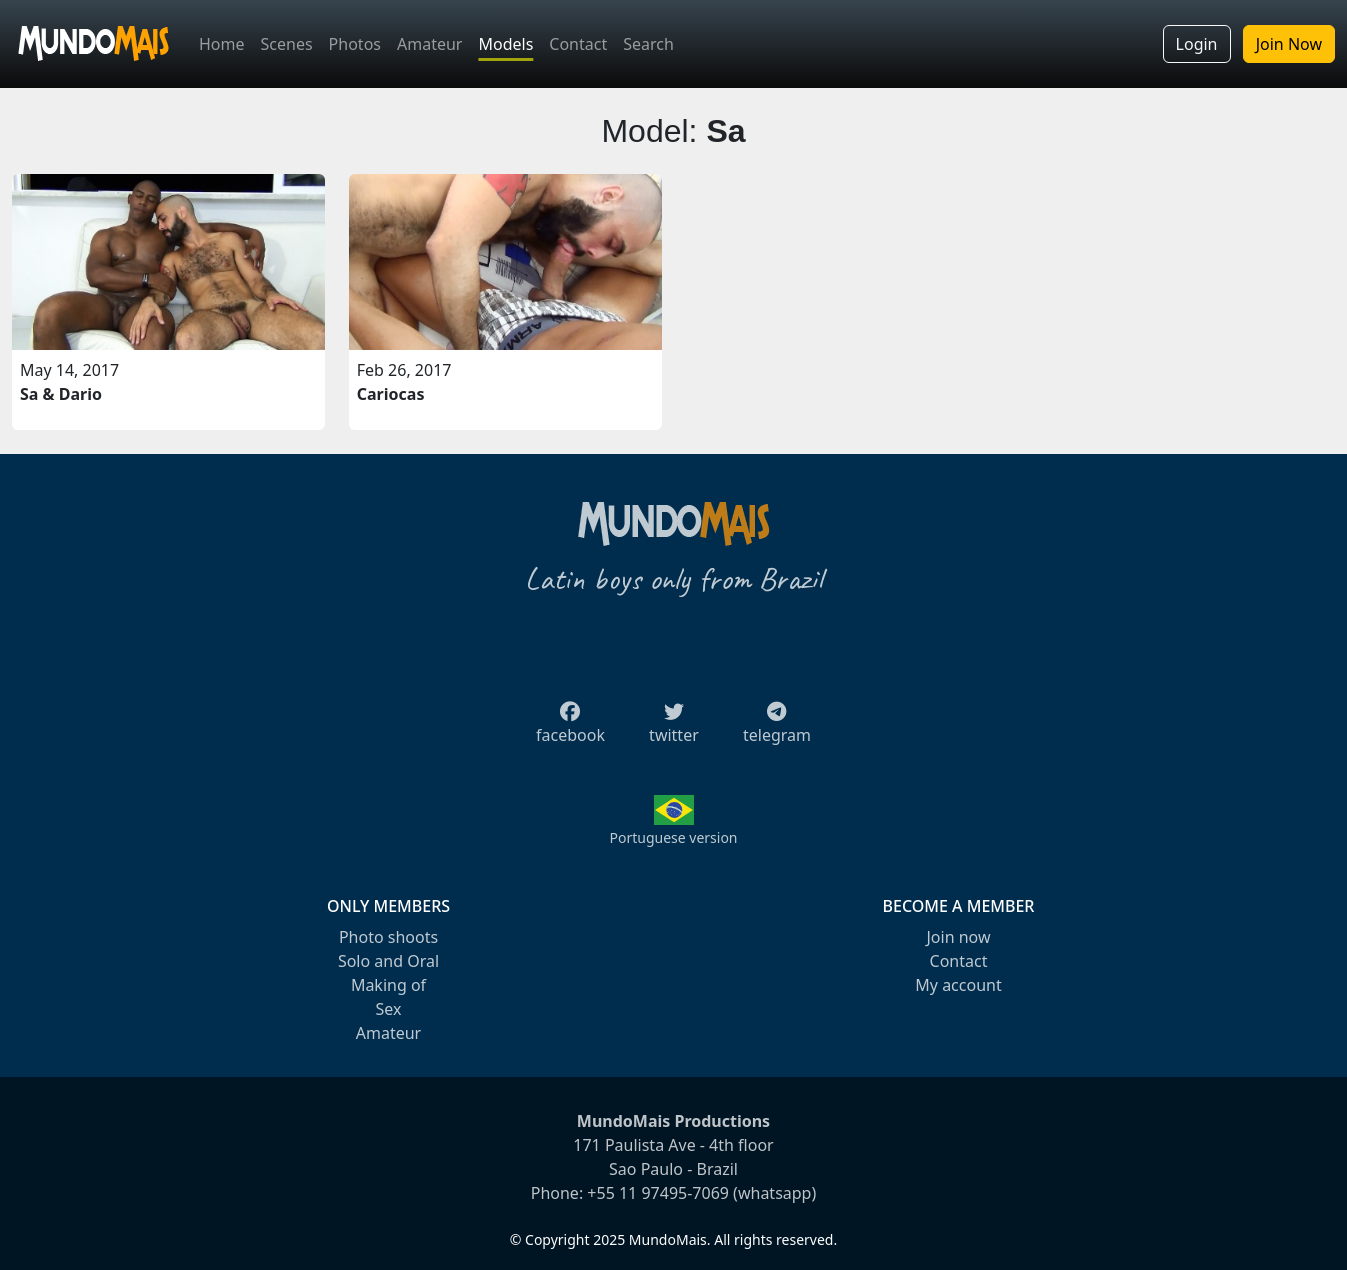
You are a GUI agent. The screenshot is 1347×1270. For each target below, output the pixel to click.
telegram (777, 729)
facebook (570, 729)
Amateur (429, 44)
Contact (578, 44)
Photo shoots (388, 937)
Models (505, 44)
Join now (958, 937)
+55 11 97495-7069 (658, 1193)
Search (648, 44)
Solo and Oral (388, 961)
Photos (355, 44)
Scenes (287, 44)
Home (222, 44)
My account (958, 985)
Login (1197, 44)
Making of (388, 985)
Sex (389, 1009)
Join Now (1289, 44)
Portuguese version (673, 837)
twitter (674, 729)
